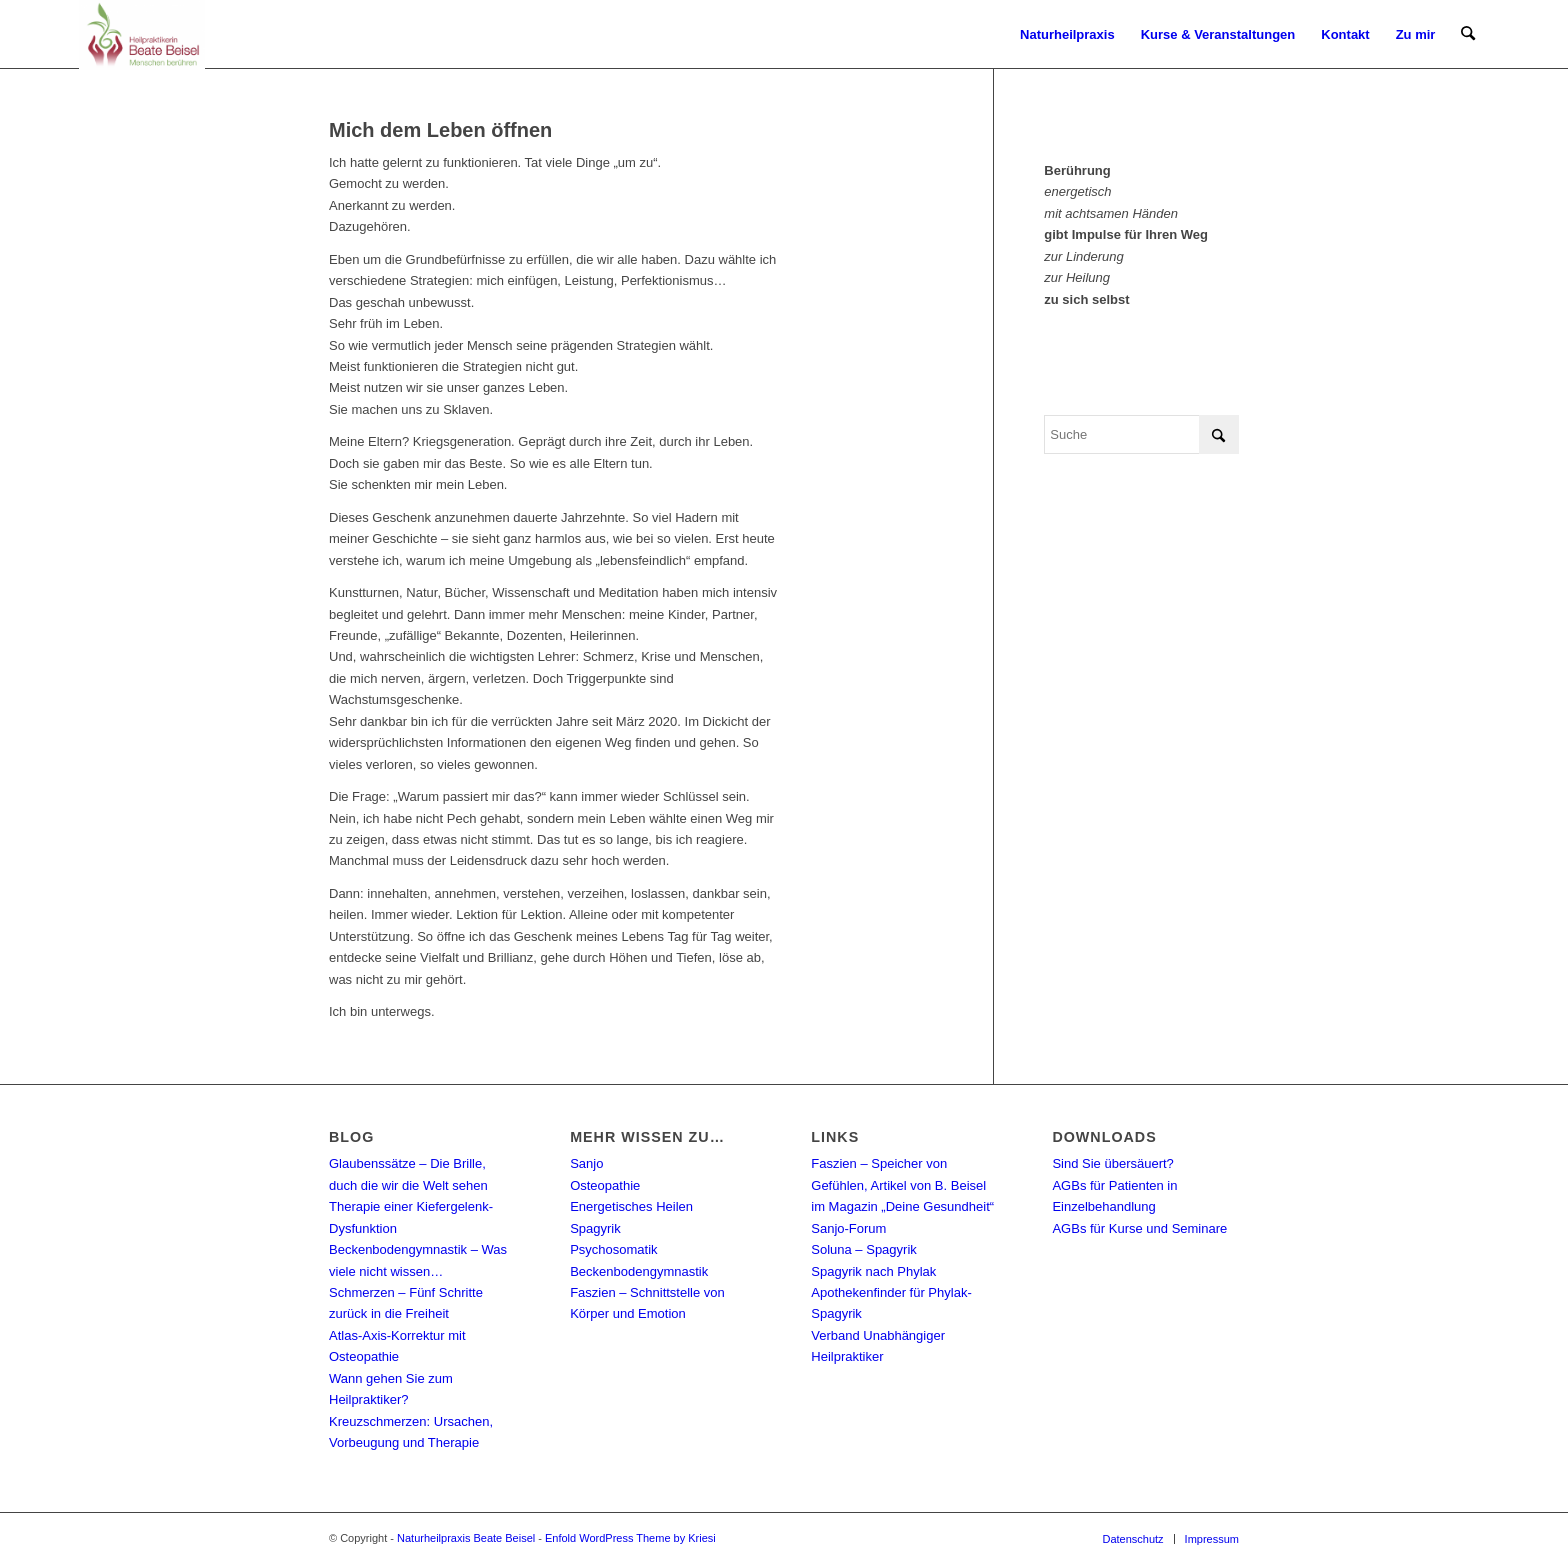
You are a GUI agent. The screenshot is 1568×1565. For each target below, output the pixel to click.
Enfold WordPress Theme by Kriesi (630, 1538)
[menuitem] (1068, 35)
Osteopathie (605, 1185)
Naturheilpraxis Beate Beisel (466, 1538)
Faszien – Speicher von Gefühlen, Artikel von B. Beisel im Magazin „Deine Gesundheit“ (902, 1185)
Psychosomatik (613, 1249)
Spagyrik (595, 1228)
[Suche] (1468, 35)
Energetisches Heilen (631, 1206)
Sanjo (586, 1163)
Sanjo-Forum (848, 1228)
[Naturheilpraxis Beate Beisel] (141, 35)
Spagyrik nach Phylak (873, 1271)
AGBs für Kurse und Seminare (1139, 1228)
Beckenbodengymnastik (639, 1271)
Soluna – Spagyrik (864, 1249)
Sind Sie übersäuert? (1112, 1163)
